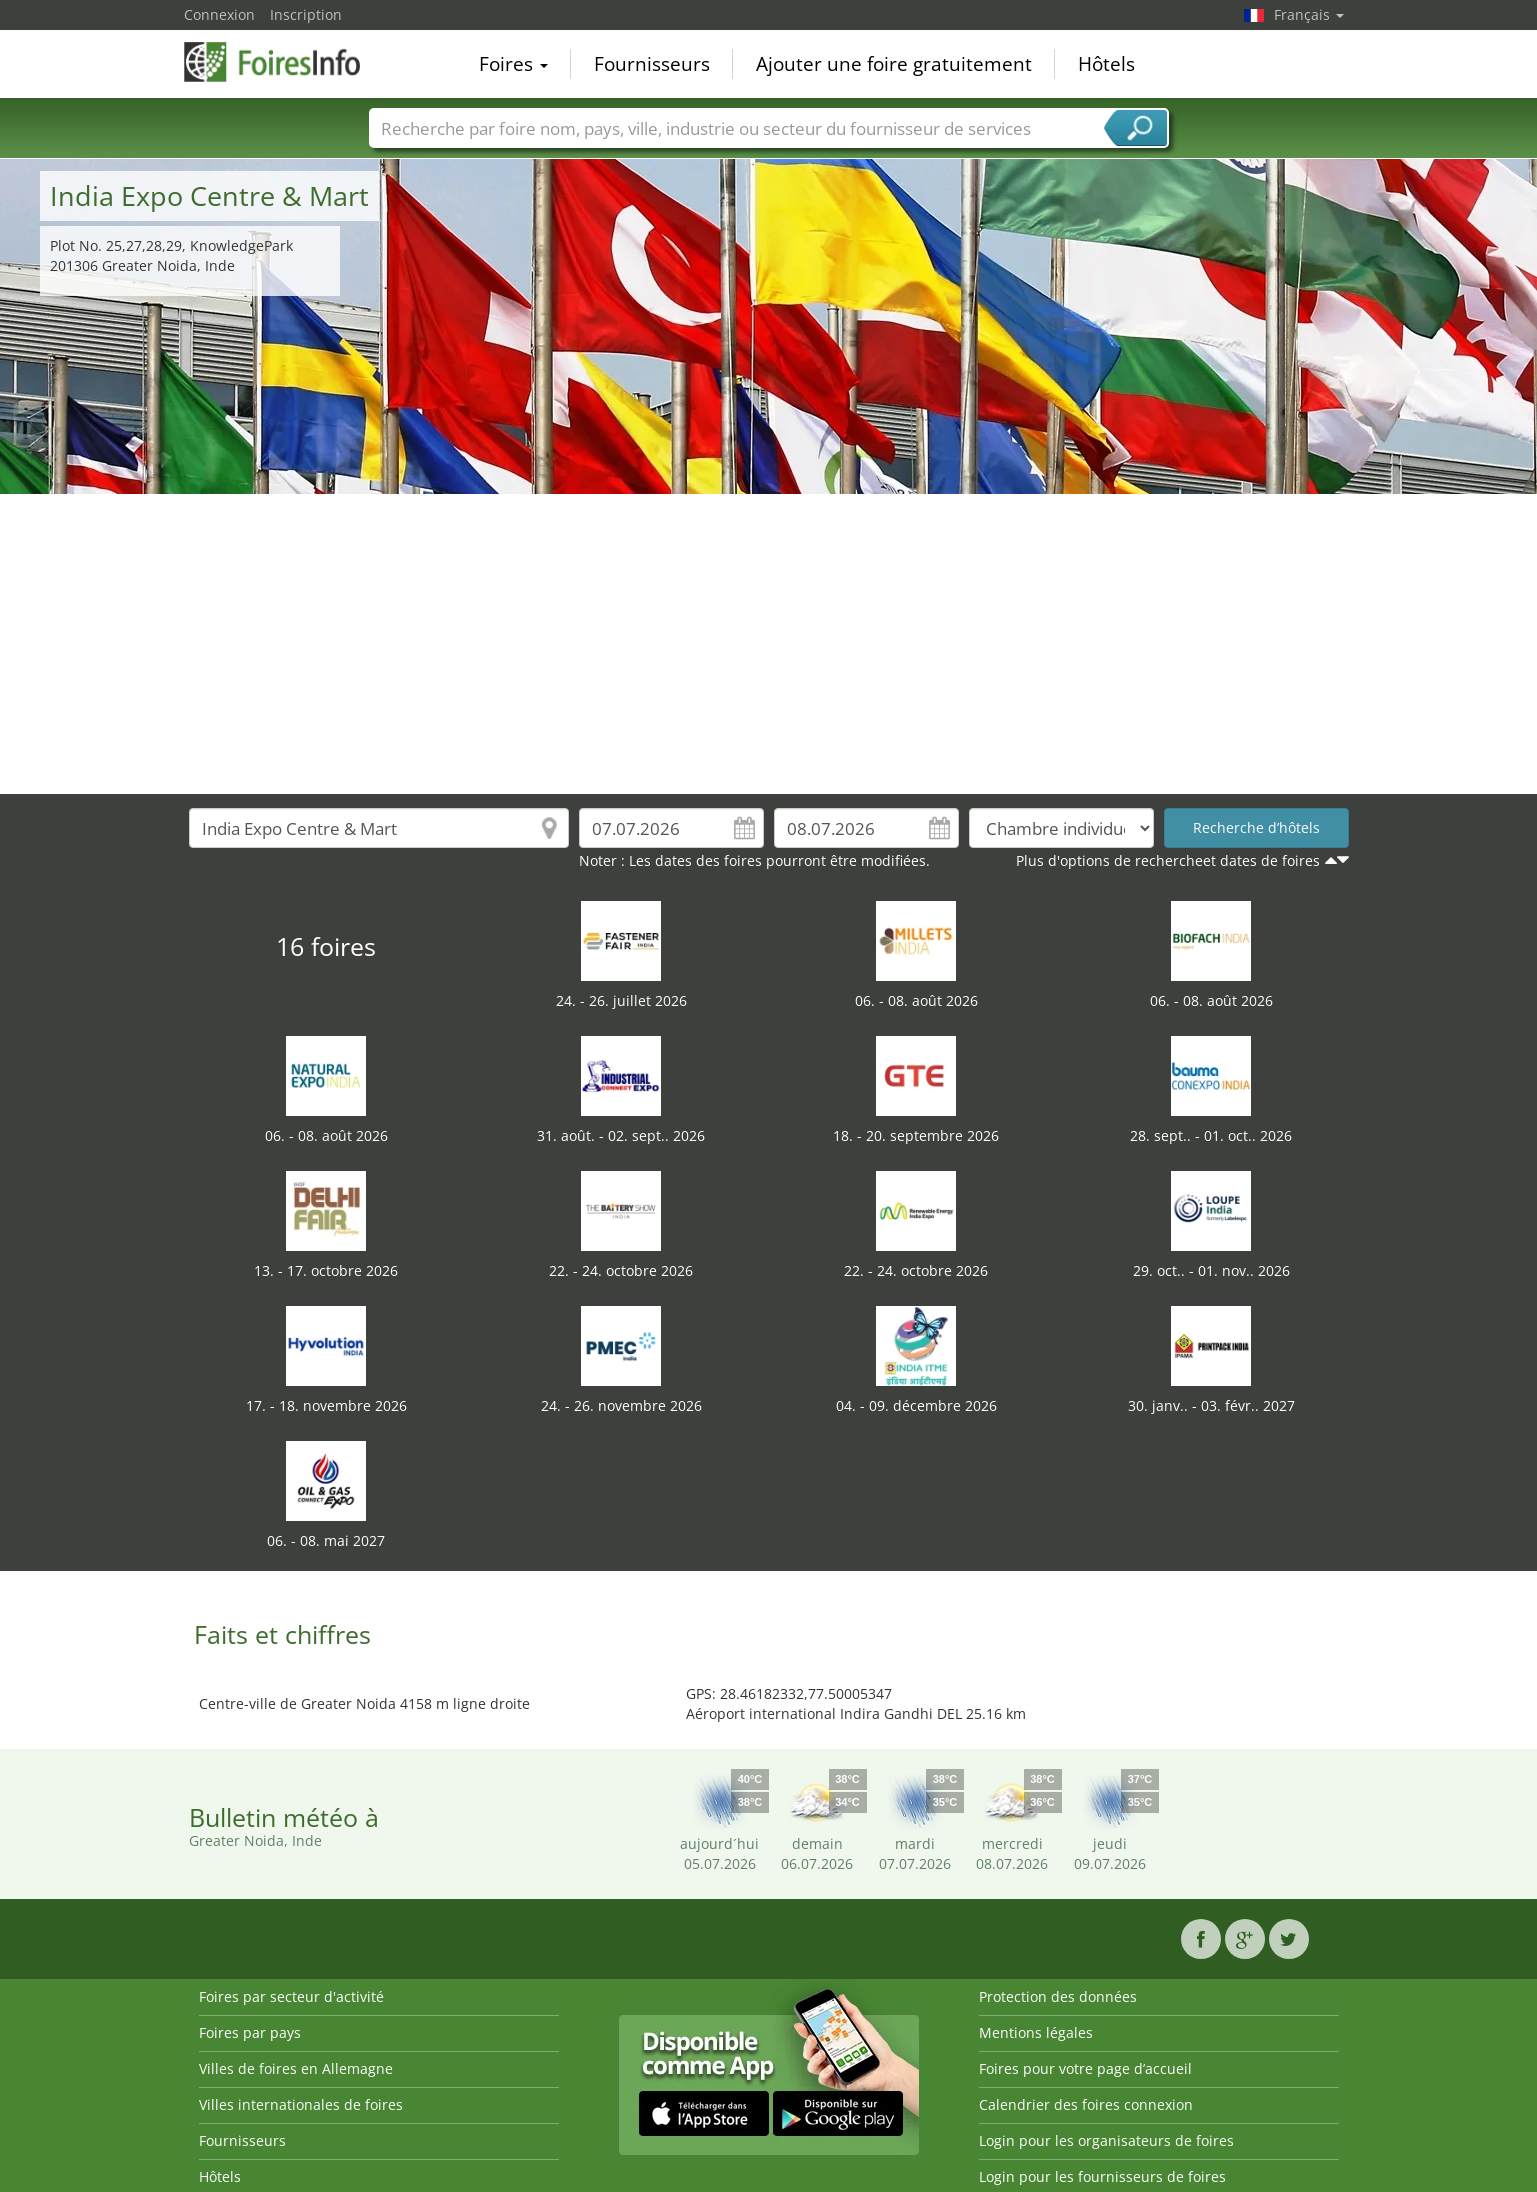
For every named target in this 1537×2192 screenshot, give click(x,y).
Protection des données (1058, 1996)
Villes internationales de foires (301, 2104)
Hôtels (1106, 64)
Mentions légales (1036, 2032)
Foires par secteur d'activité (291, 1996)
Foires (513, 64)
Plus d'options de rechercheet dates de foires (1168, 860)
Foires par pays (250, 2032)
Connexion (219, 14)
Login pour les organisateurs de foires (1106, 2140)
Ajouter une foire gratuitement (894, 64)
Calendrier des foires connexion (1086, 2104)
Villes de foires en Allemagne (296, 2068)
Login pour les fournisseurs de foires (1102, 2176)
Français (1309, 14)
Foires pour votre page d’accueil (1085, 2068)
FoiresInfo (284, 62)
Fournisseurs (652, 64)
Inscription (306, 14)
